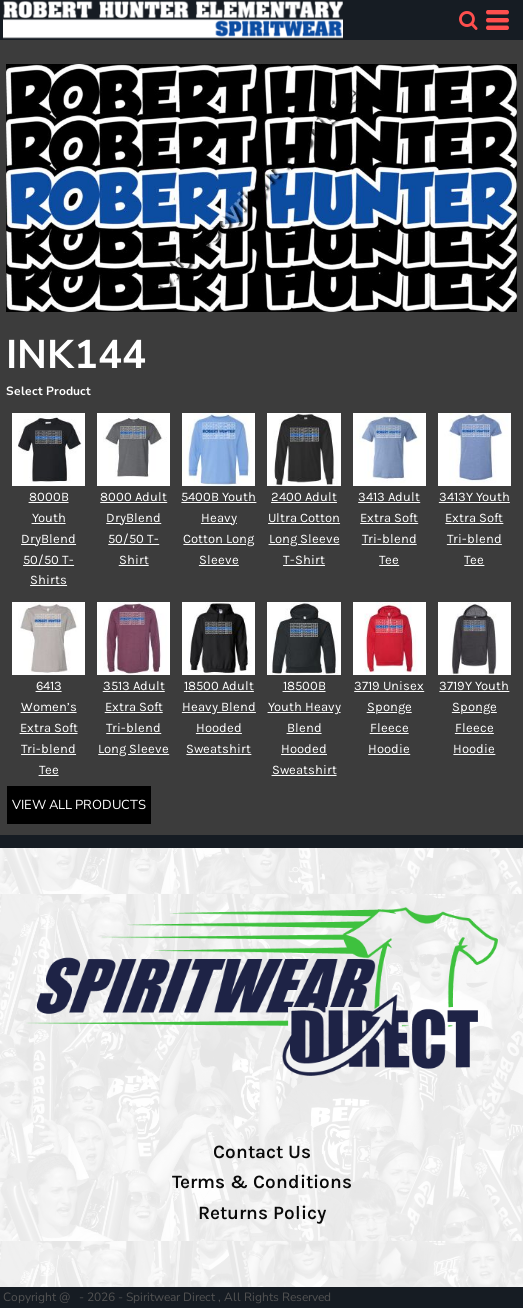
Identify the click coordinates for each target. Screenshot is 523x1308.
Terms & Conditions (262, 1182)
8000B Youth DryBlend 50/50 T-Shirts (48, 538)
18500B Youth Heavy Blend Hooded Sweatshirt (304, 727)
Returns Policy (262, 1213)
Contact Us (262, 1152)
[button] (468, 20)
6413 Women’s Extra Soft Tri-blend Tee (49, 727)
